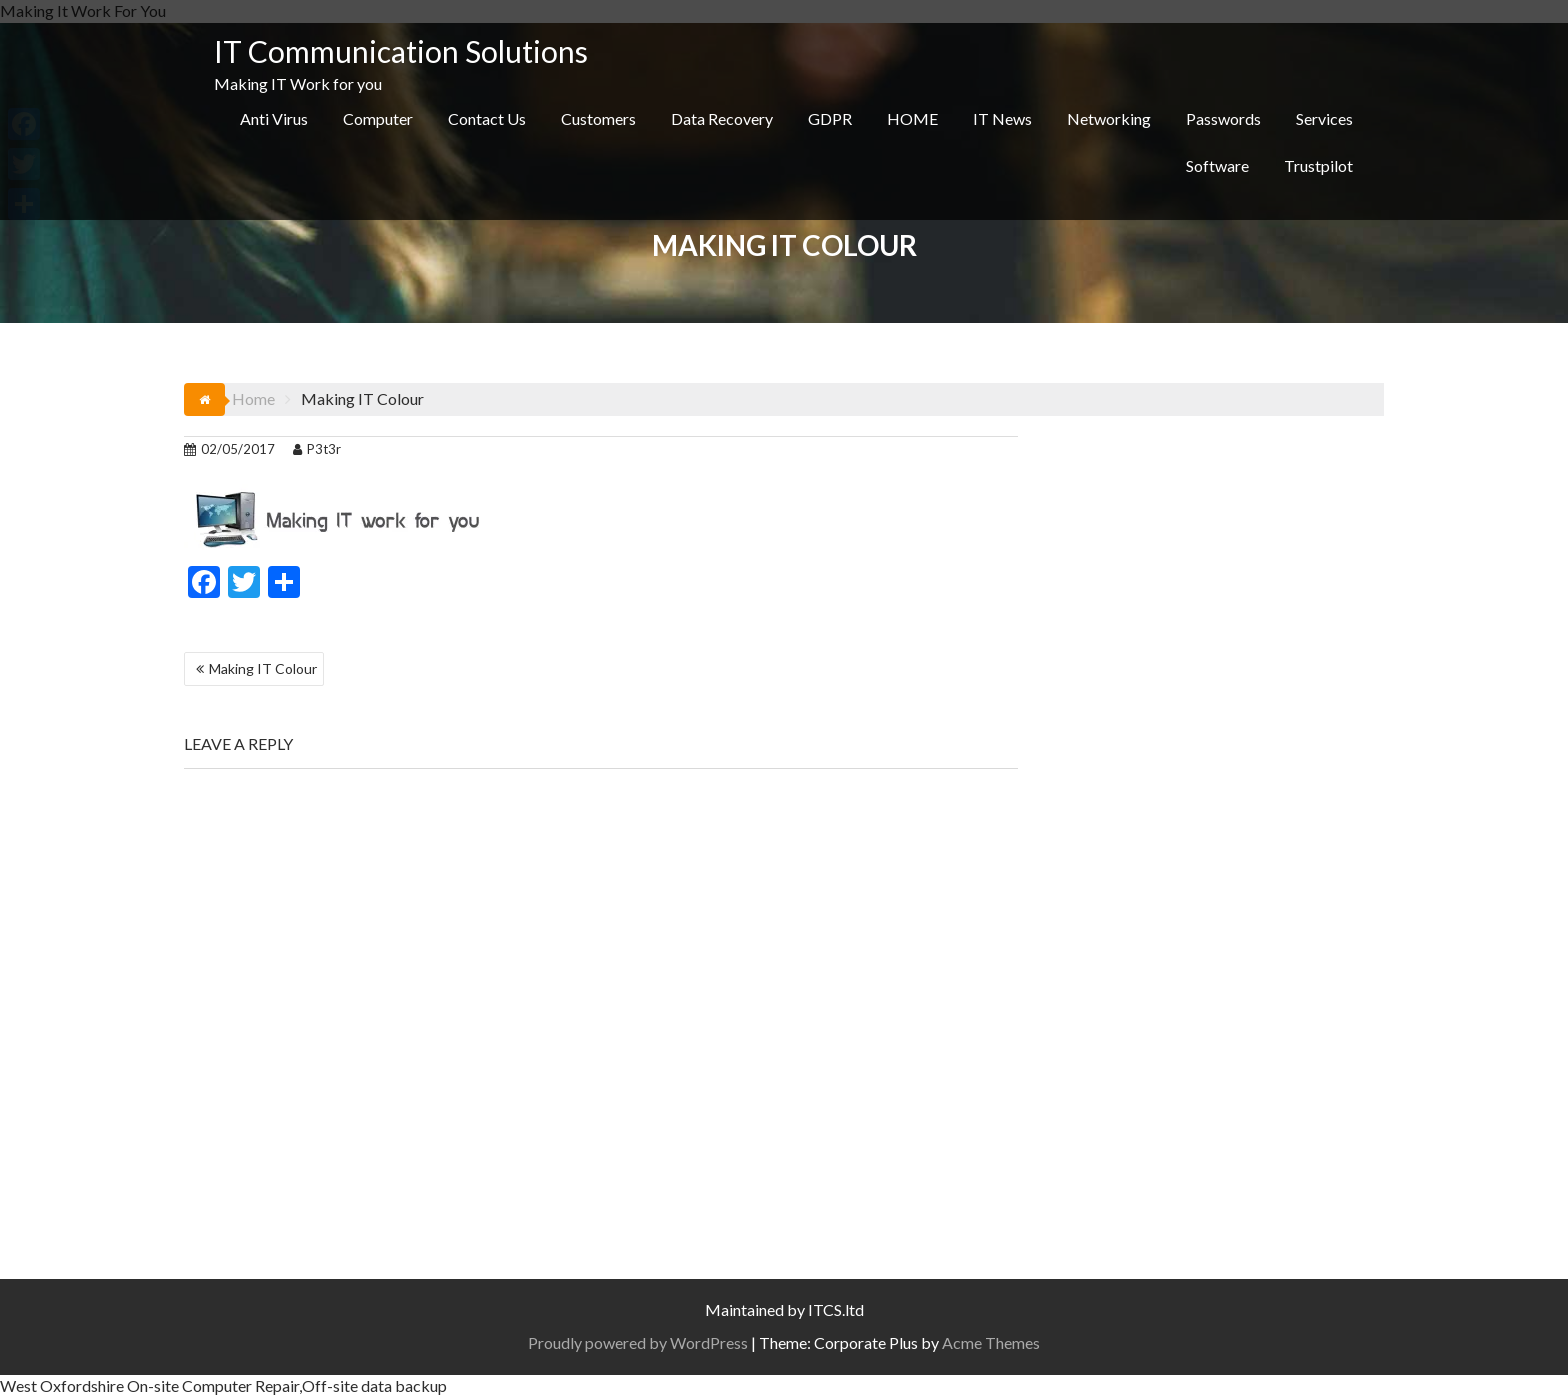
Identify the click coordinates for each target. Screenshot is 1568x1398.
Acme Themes (991, 1342)
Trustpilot (1318, 165)
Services (1324, 118)
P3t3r (317, 449)
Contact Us (487, 118)
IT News (1002, 118)
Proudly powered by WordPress (638, 1342)
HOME (912, 118)
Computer (378, 118)
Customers (598, 118)
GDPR (830, 118)
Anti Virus (274, 118)
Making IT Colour (263, 668)
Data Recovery (722, 118)
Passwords (1223, 118)
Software (1217, 165)
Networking (1109, 118)
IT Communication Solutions (401, 51)
